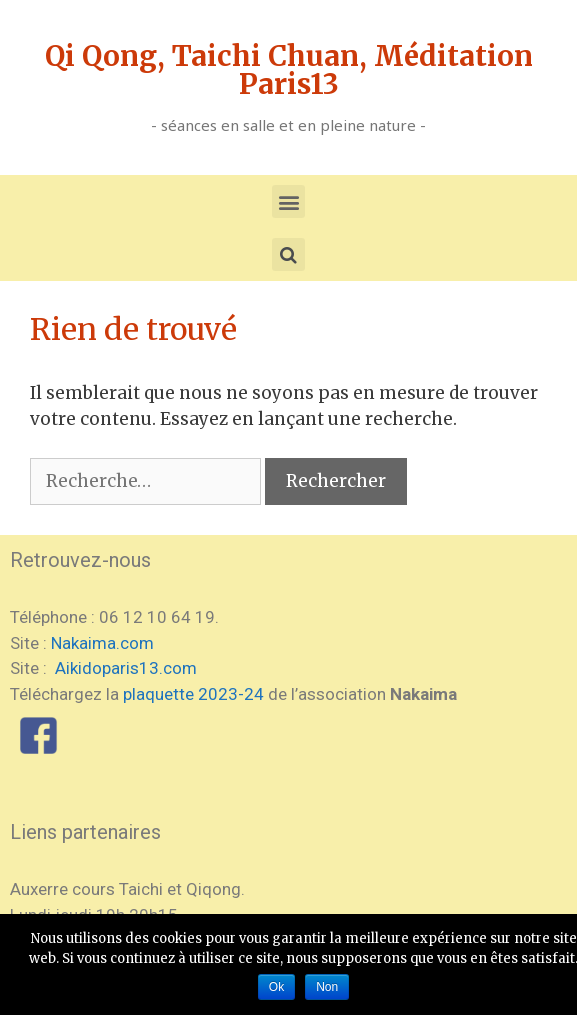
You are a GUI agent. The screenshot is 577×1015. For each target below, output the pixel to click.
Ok (276, 987)
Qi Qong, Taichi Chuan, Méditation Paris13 (289, 70)
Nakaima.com (102, 643)
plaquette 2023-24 (193, 694)
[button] (288, 201)
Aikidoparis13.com (124, 668)
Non (327, 987)
